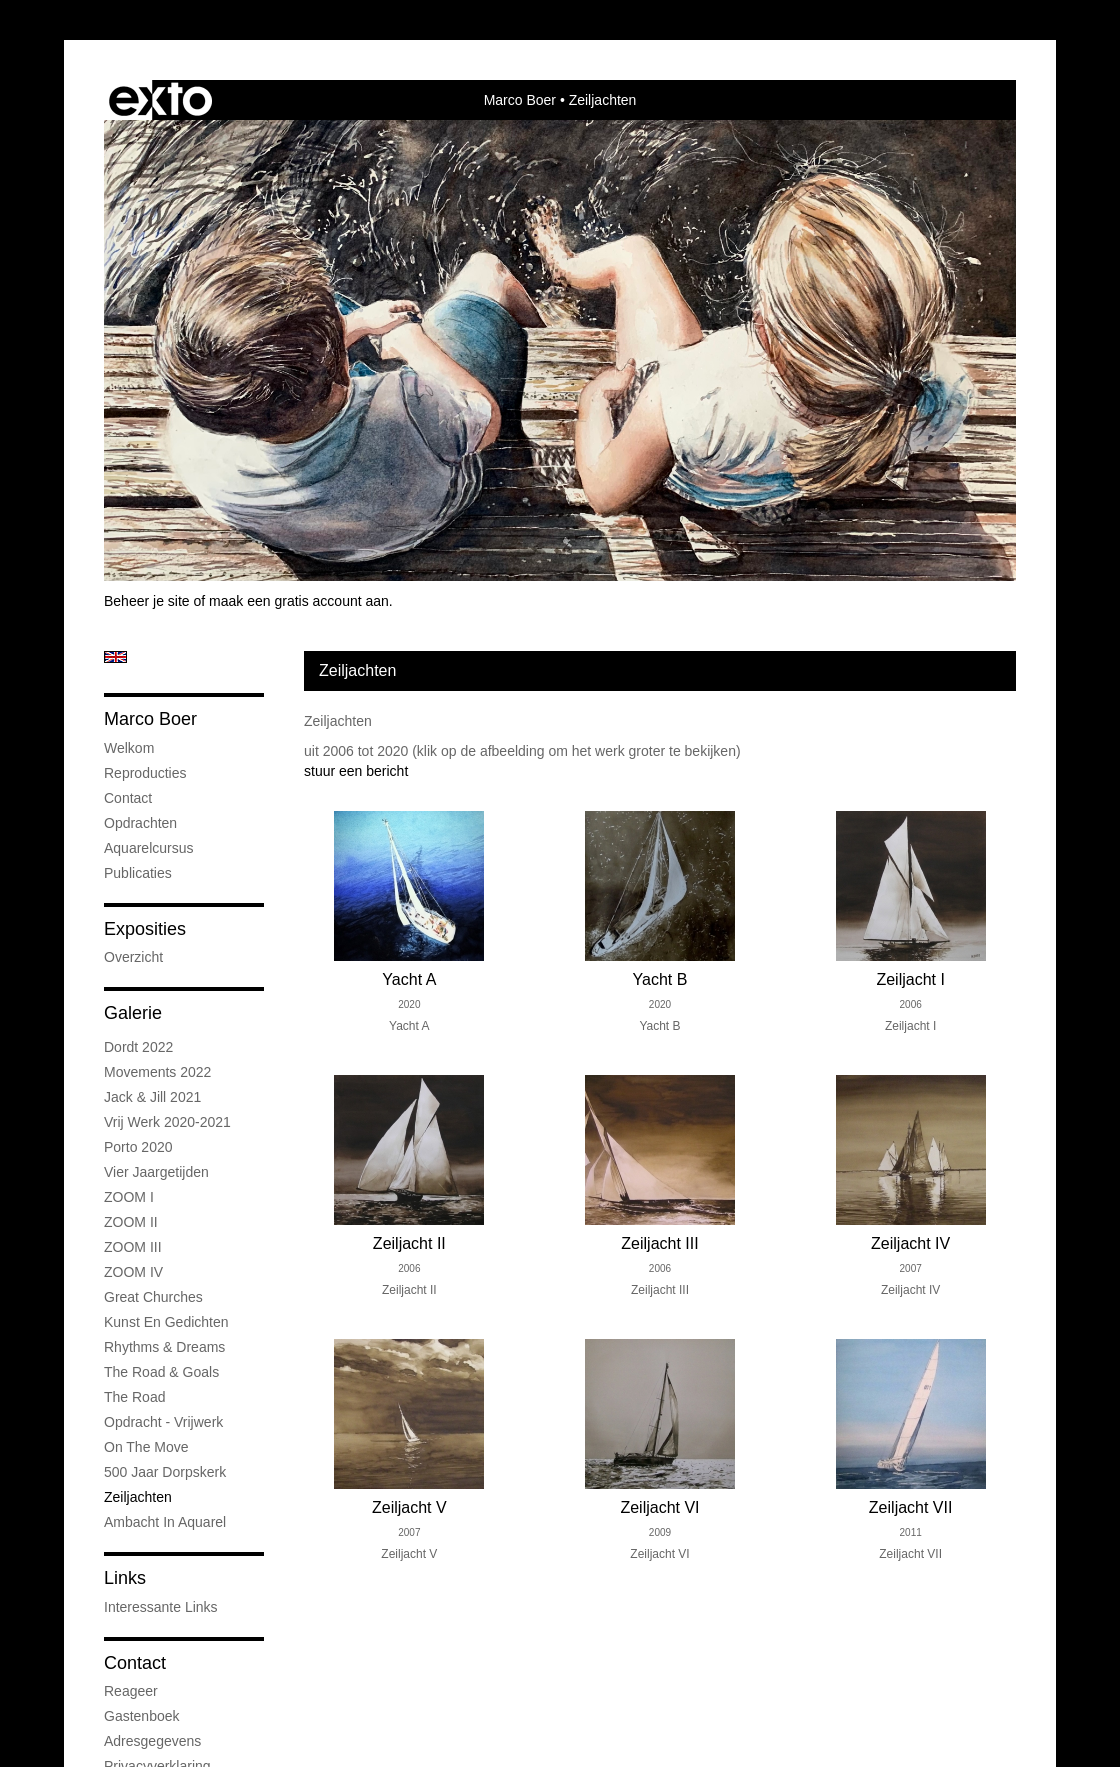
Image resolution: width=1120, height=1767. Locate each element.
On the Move (146, 1447)
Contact (128, 798)
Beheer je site (147, 601)
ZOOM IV (133, 1272)
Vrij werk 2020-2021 (167, 1122)
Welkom (129, 748)
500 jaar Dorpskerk (165, 1472)
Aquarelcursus (149, 848)
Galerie (133, 1013)
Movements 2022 (157, 1072)
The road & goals (161, 1372)
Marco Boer (520, 100)
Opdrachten (140, 823)
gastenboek (142, 1716)
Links (125, 1578)
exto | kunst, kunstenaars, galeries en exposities (160, 100)
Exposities (145, 929)
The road (134, 1397)
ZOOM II (131, 1222)
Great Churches (153, 1297)
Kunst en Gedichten (166, 1322)
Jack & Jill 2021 (152, 1097)
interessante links (161, 1607)
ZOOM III (133, 1247)
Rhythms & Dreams (164, 1347)
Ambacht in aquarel (165, 1522)
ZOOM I (129, 1197)
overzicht (133, 957)
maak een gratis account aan (299, 601)
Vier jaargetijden (156, 1172)
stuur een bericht (356, 771)
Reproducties (145, 773)
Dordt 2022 (138, 1047)
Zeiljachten (138, 1497)
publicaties (138, 873)
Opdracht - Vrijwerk (163, 1422)
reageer (131, 1691)
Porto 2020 (138, 1147)
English (115, 657)
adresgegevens (152, 1741)
